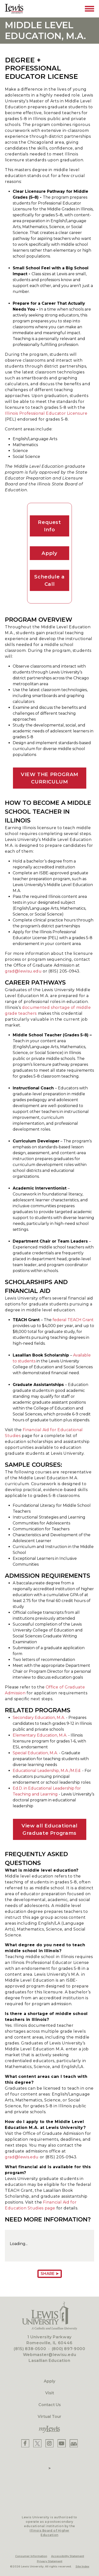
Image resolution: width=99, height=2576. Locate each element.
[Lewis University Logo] (14, 9)
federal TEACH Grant (73, 1319)
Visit (49, 2393)
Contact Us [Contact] (49, 2404)
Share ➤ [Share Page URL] (50, 2273)
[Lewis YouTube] (61, 2443)
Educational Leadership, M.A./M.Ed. (47, 1770)
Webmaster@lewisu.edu (49, 2354)
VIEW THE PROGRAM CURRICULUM (49, 778)
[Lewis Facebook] (25, 2443)
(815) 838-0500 (30, 2348)
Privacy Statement (49, 2561)
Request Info (49, 526)
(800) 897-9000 (68, 2348)
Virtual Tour (49, 2416)
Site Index (82, 2566)
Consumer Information (31, 2556)
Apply (49, 553)
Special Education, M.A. (35, 1753)
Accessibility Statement (67, 2556)
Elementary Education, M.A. (40, 1735)
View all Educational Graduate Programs (49, 1829)
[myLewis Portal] (49, 2429)
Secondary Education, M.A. (39, 1717)
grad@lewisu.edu (23, 971)
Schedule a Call (49, 580)
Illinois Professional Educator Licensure (46, 413)
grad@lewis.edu (22, 2157)
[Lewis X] (37, 2443)
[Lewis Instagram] (49, 2443)
